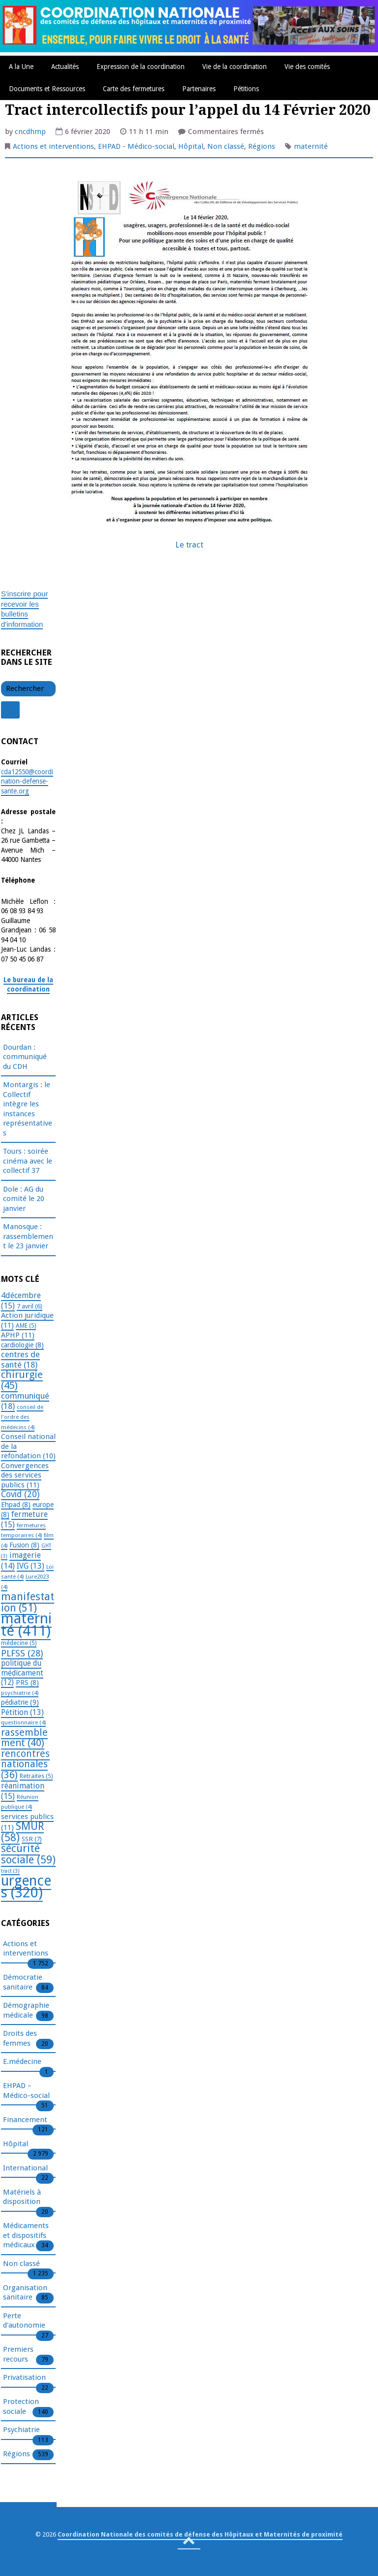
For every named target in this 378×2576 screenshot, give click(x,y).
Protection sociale (21, 2407)
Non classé (225, 146)
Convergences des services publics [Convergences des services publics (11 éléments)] (25, 1475)
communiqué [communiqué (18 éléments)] (25, 1401)
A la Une (21, 66)
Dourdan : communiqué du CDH (25, 1057)
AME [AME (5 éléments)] (26, 1325)
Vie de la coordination (234, 66)
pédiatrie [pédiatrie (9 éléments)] (20, 1702)
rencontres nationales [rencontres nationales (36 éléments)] (25, 1764)
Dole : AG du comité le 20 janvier (23, 1199)
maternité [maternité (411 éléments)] (26, 1624)
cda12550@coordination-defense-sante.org (27, 781)
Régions (261, 146)
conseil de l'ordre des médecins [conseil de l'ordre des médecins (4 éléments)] (22, 1417)
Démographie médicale (26, 2011)
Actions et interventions (53, 146)
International (25, 2168)
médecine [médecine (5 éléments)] (18, 1643)
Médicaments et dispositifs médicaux (26, 2235)
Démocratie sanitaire (22, 1982)
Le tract (189, 545)
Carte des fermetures (133, 89)
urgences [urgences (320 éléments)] (26, 1887)
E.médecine (22, 2062)
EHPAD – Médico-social (26, 2091)
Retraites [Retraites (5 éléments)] (36, 1776)
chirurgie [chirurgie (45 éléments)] (22, 1380)
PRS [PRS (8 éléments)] (27, 1682)
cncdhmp (30, 131)
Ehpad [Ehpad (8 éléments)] (16, 1505)
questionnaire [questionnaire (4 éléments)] (23, 1722)
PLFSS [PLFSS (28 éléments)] (22, 1653)
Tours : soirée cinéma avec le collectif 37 (27, 1161)
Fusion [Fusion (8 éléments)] (24, 1545)
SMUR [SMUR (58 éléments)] (22, 1832)
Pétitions (246, 89)
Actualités (65, 66)
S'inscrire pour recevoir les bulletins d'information (24, 608)
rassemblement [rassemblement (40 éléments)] (24, 1737)
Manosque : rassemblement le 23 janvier (28, 1236)
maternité (311, 146)
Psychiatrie (21, 2430)
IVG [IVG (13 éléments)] (30, 1566)
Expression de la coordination (140, 66)
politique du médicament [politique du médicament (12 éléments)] (22, 1673)
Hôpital (190, 146)
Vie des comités (307, 66)
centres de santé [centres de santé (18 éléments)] (20, 1359)
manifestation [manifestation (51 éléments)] (27, 1602)
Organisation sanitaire (25, 2293)
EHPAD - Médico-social (136, 146)
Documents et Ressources (47, 89)
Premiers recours (18, 2355)
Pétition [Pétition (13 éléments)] (22, 1712)
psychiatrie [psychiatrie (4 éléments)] (19, 1692)
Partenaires (199, 89)
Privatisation (24, 2378)
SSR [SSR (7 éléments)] (32, 1839)
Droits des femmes (20, 2039)
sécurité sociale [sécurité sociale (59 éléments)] (28, 1854)
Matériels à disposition (22, 2197)
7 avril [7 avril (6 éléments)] (29, 1306)
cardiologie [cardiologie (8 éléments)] (22, 1345)
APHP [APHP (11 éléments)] (17, 1335)
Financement (25, 2120)
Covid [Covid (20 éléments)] (20, 1494)
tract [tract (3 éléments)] (10, 1871)
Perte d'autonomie (24, 2321)
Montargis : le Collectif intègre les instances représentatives (27, 1108)
